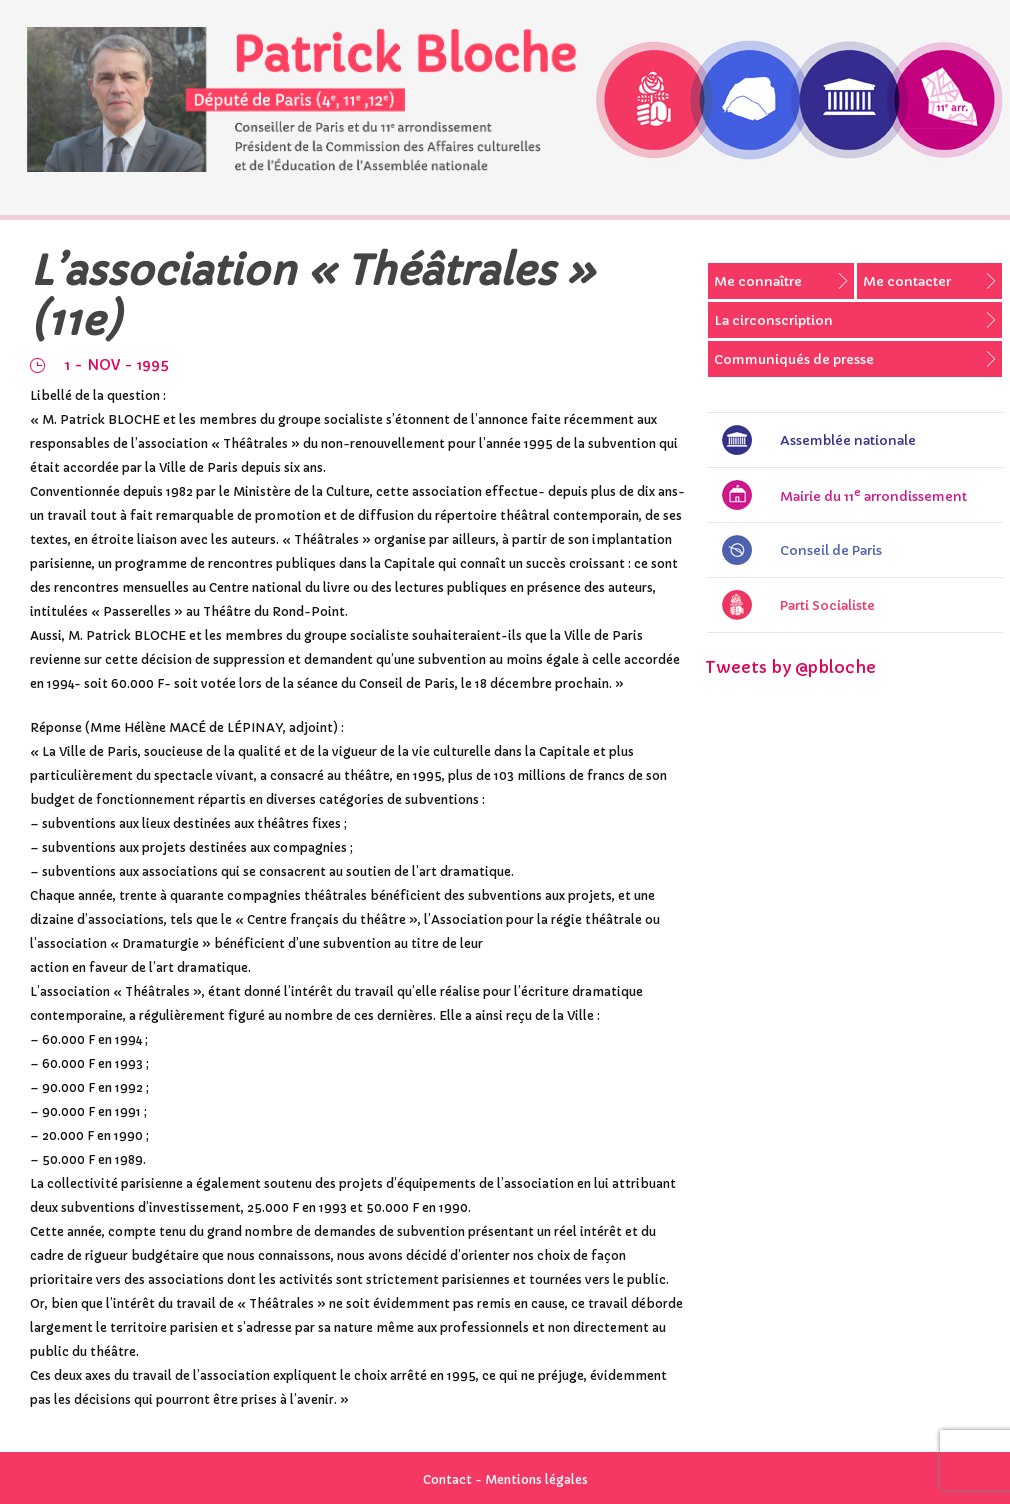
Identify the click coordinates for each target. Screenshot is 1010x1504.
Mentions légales (536, 1479)
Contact (447, 1479)
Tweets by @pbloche (790, 667)
